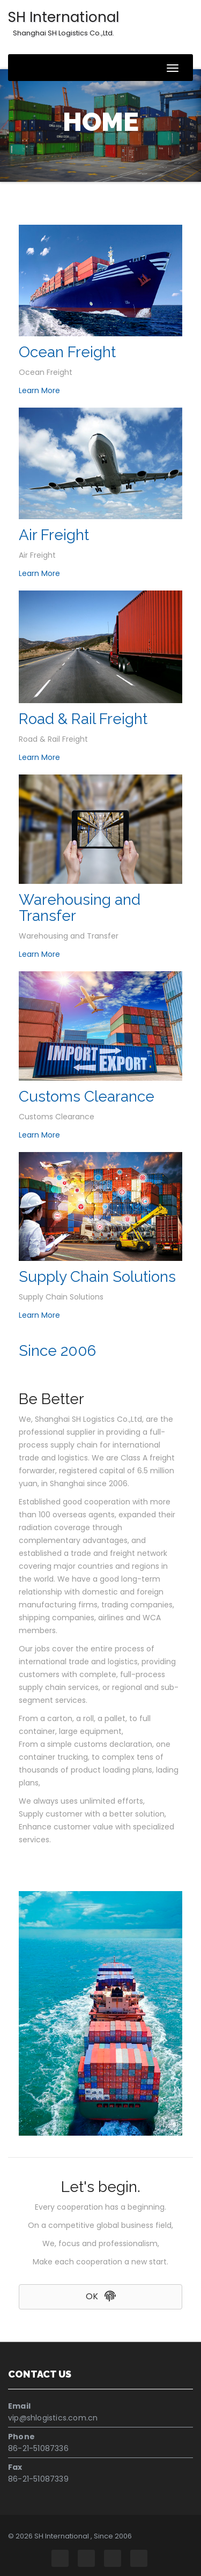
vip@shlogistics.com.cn (53, 2417)
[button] (100, 2296)
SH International (63, 23)
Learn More (39, 390)
